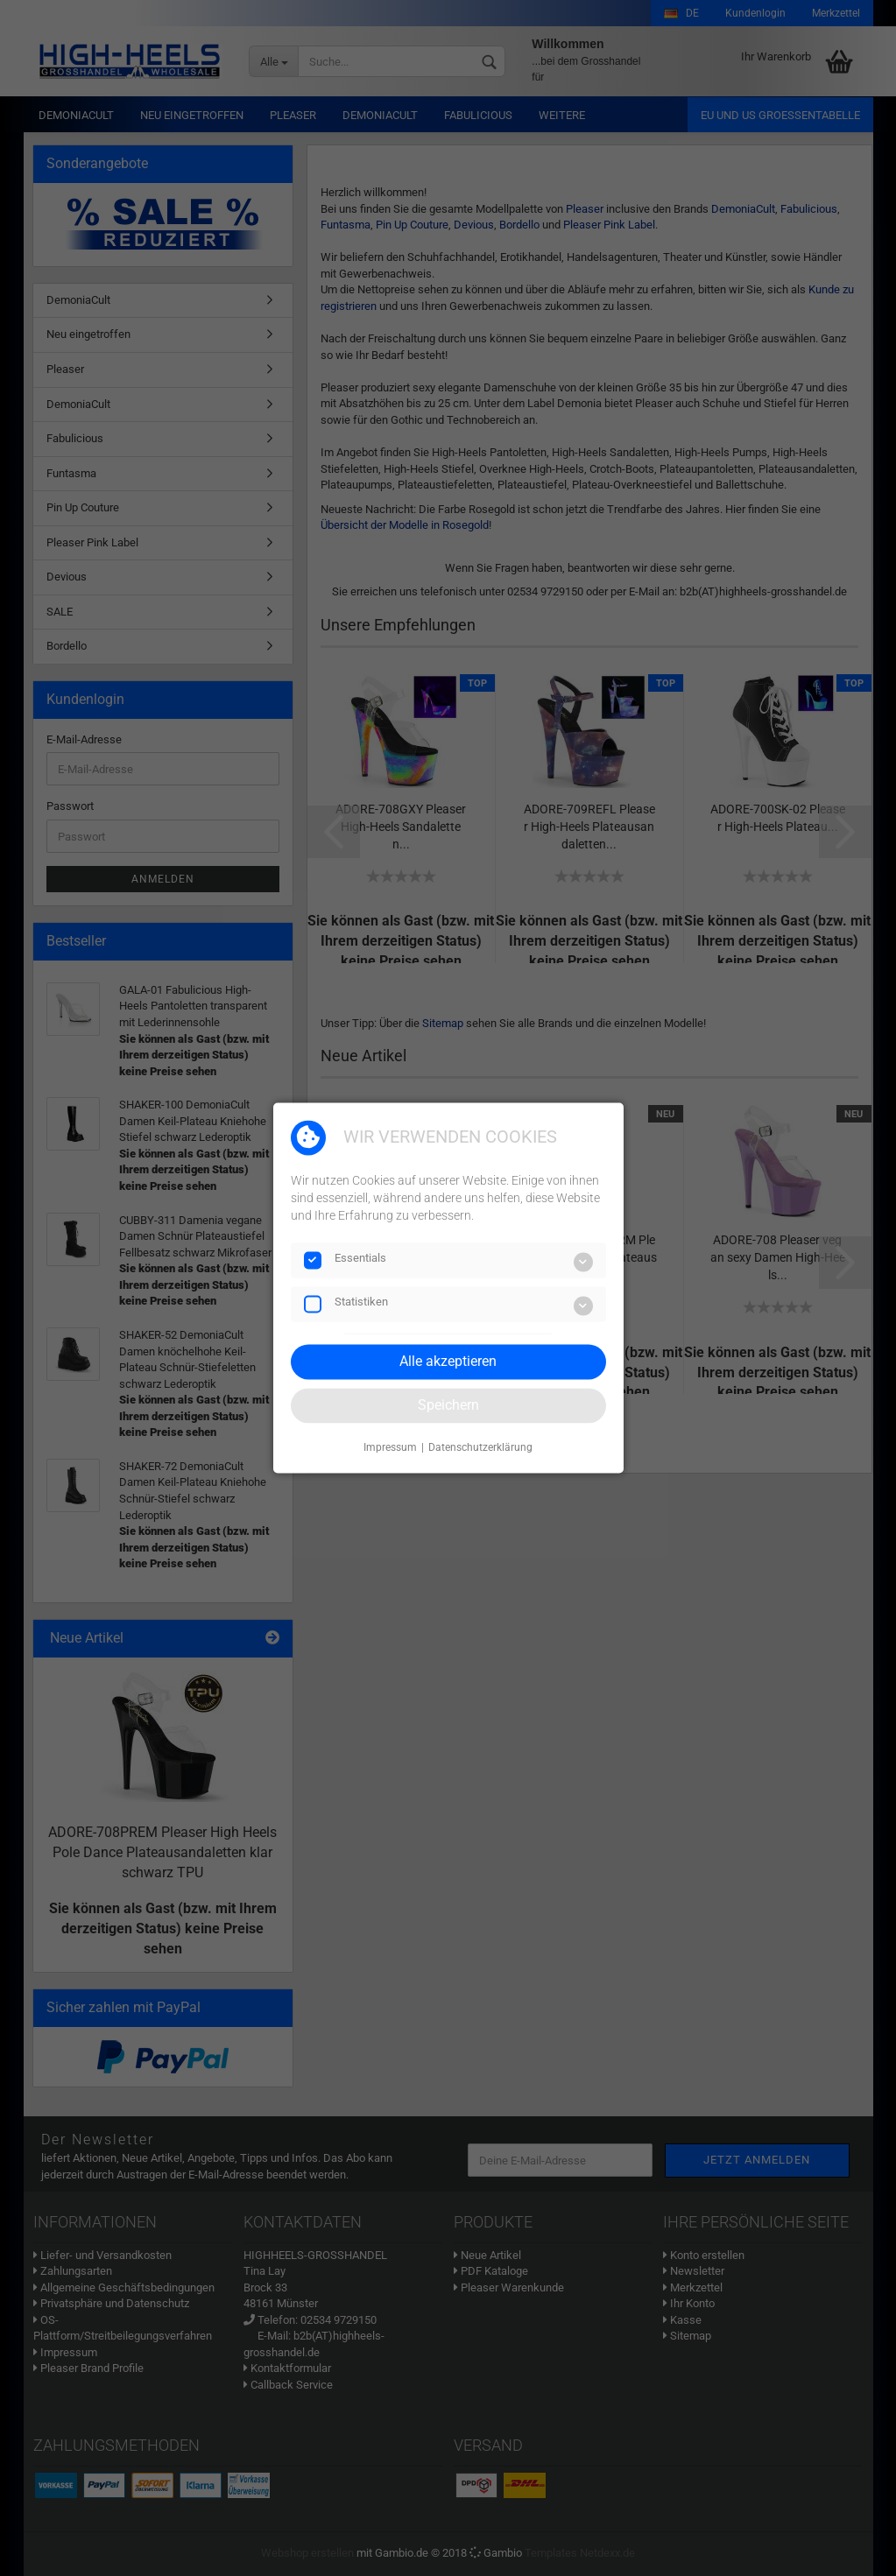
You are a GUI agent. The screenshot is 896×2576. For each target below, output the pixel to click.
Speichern (448, 1405)
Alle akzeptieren (448, 1361)
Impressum (390, 1447)
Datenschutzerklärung (480, 1447)
